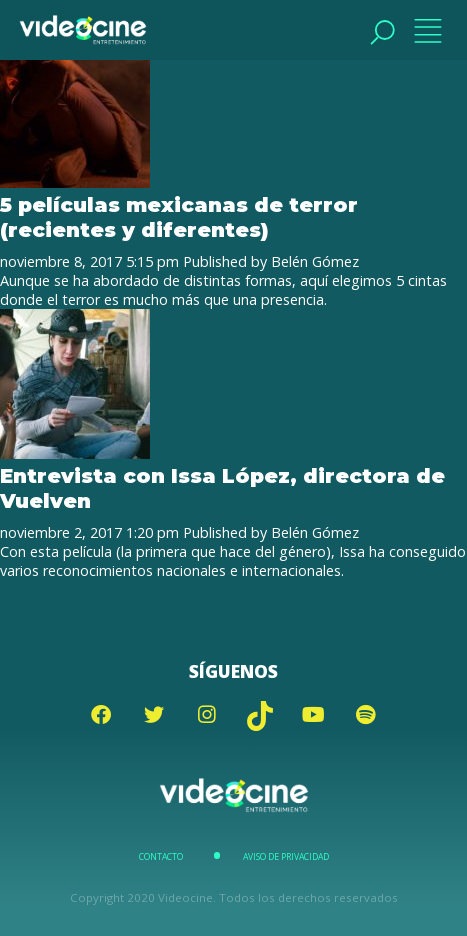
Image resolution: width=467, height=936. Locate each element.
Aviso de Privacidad (286, 857)
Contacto (161, 857)
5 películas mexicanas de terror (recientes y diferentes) (179, 217)
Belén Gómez (315, 261)
